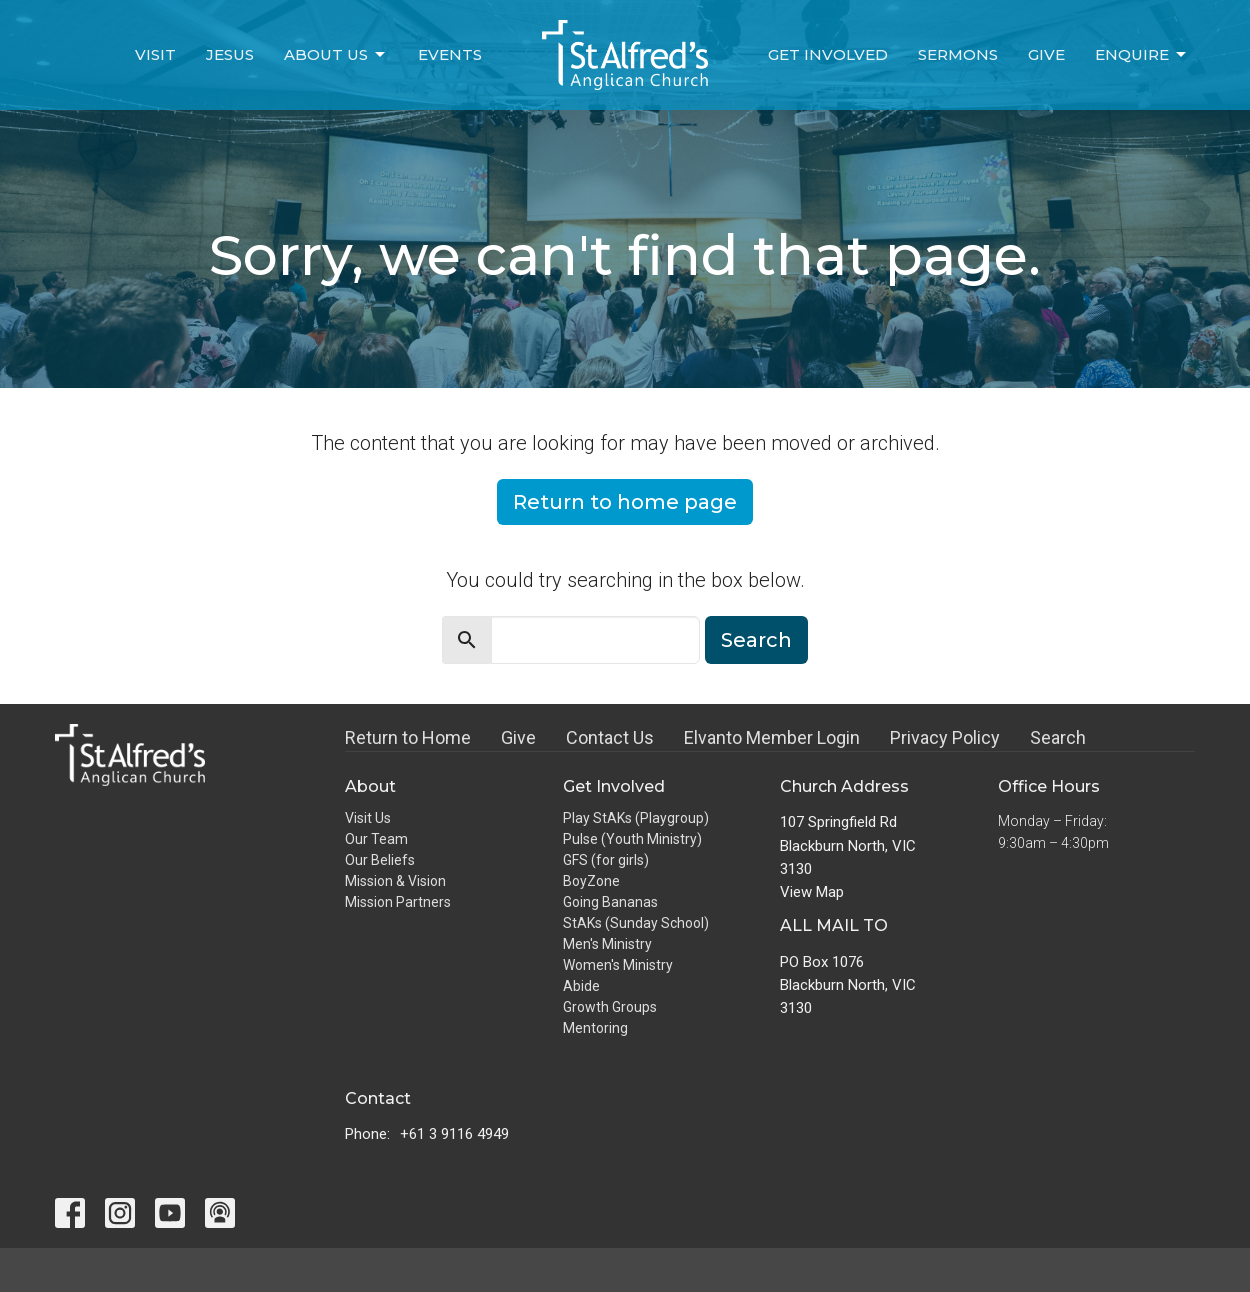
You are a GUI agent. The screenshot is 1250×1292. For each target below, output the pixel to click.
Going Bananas (610, 902)
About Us (336, 55)
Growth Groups (610, 1007)
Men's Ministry (607, 944)
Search (756, 640)
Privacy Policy (945, 737)
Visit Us (368, 818)
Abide (581, 986)
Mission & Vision (395, 881)
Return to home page (625, 502)
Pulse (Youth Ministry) (632, 839)
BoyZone (591, 881)
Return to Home (408, 737)
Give (1046, 54)
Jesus (230, 54)
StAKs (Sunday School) (636, 923)
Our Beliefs (380, 860)
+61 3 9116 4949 (454, 1134)
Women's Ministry (618, 965)
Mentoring (595, 1028)
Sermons (958, 54)
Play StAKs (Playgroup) (636, 818)
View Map (812, 892)
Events (450, 54)
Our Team (376, 839)
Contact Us (610, 737)
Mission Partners (398, 902)
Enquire (1142, 55)
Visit (155, 54)
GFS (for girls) (606, 860)
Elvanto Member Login (772, 737)
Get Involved (828, 54)
